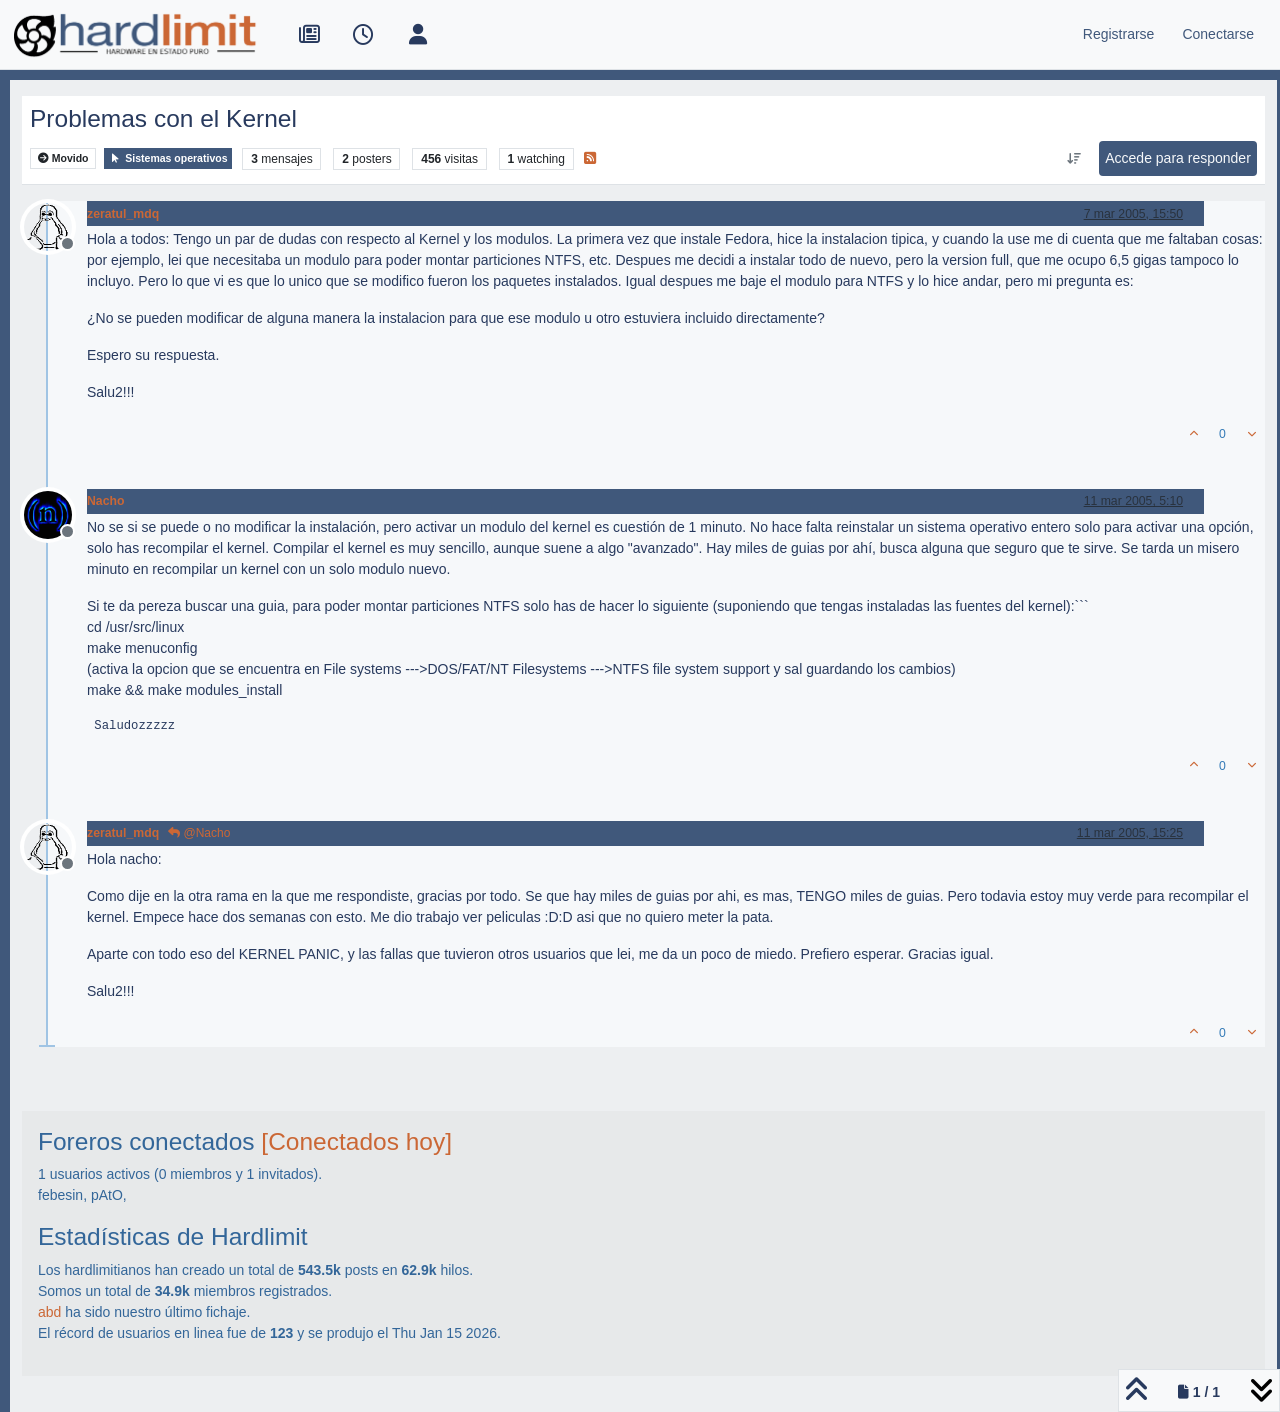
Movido (63, 158)
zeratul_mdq (123, 214)
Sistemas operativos (168, 158)
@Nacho (199, 833)
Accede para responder (1178, 158)
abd (49, 1312)
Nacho (105, 501)
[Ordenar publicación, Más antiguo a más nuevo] (1074, 159)
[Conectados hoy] (356, 1141)
